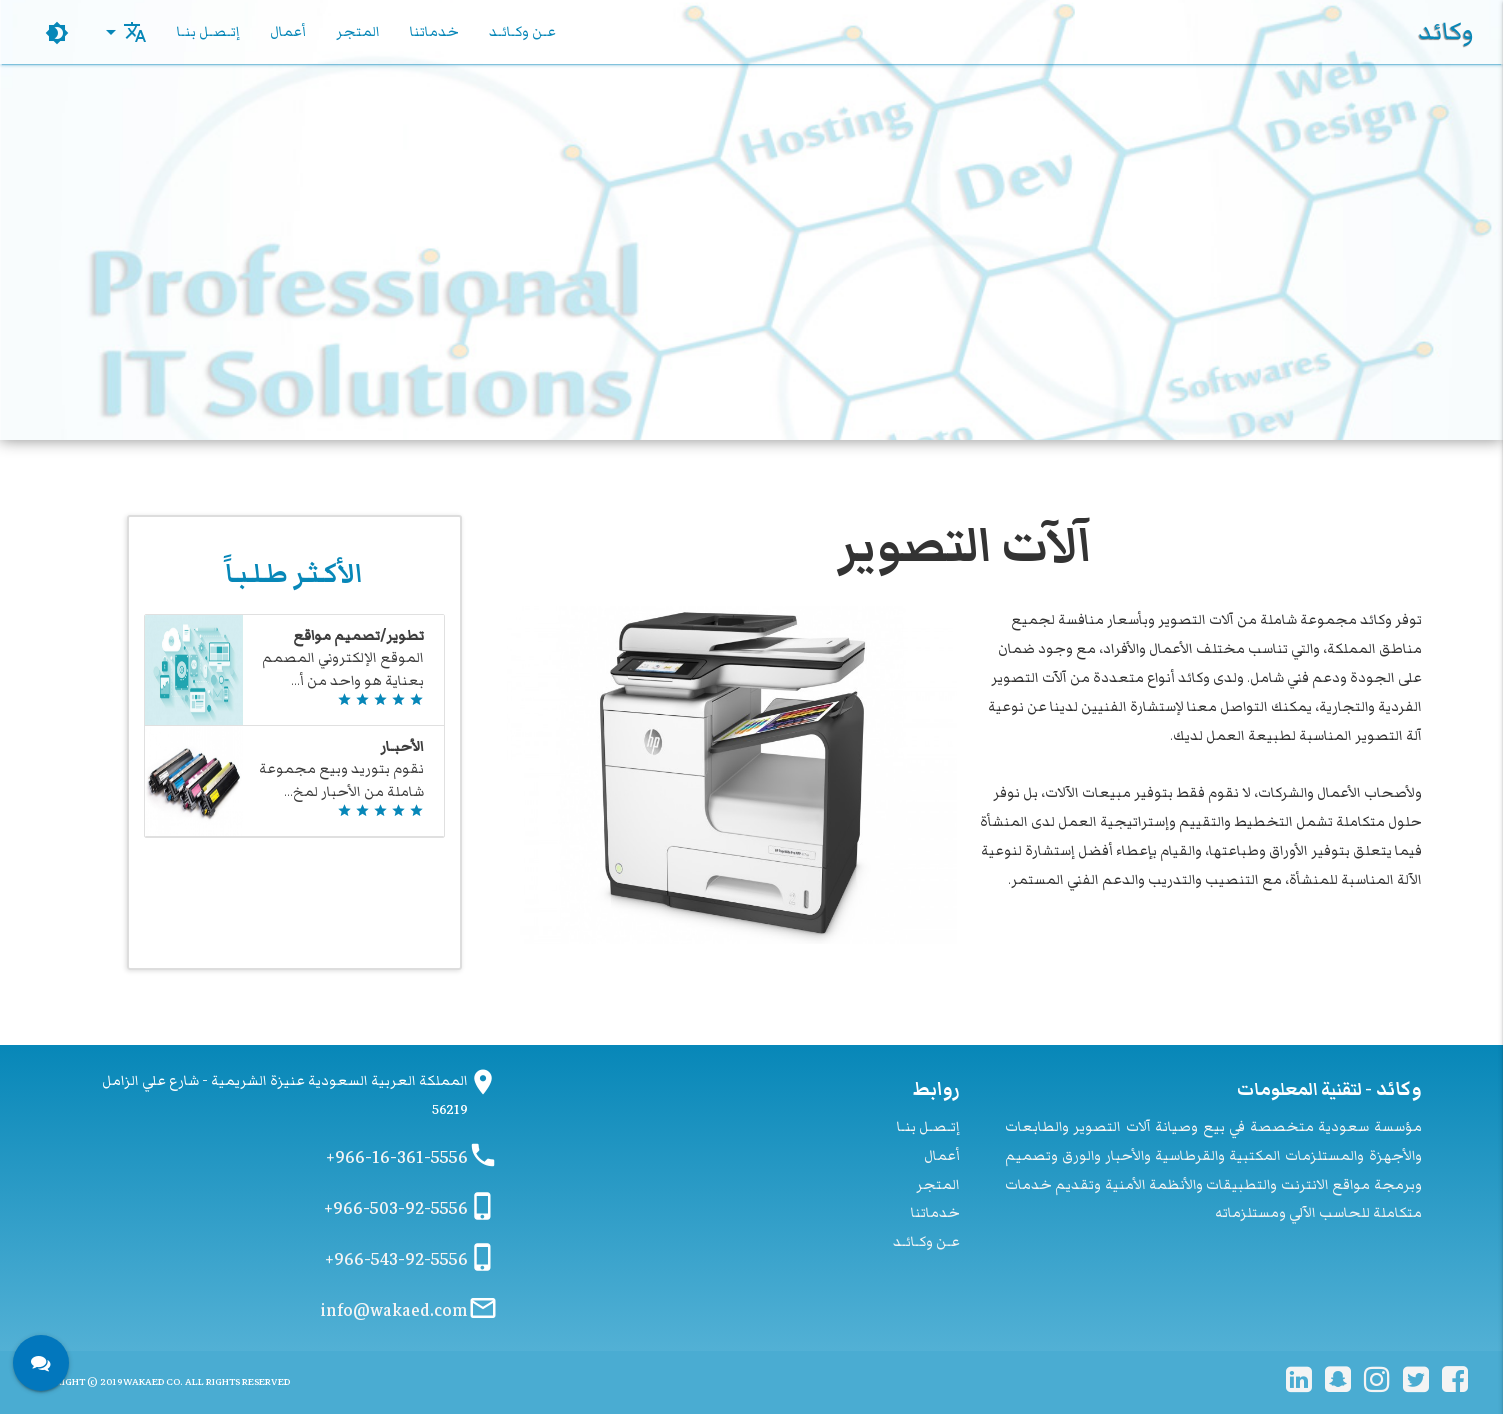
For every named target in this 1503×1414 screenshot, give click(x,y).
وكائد (1445, 31)
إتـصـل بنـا (208, 32)
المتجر (358, 32)
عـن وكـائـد (522, 32)
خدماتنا (434, 32)
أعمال (288, 32)
